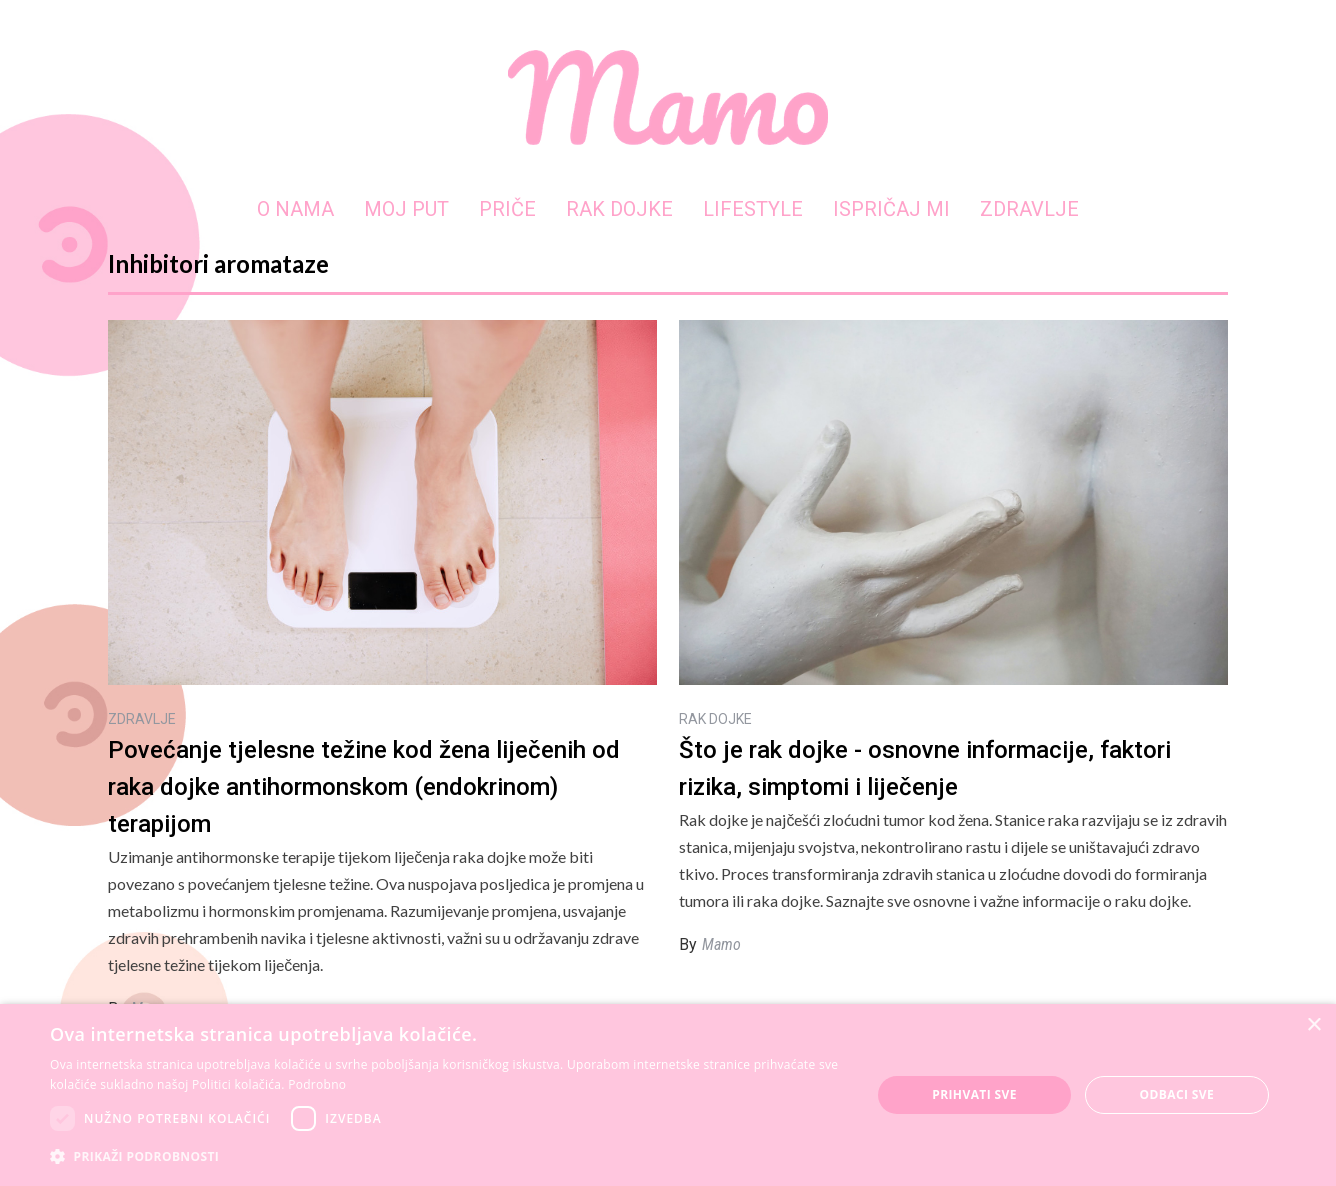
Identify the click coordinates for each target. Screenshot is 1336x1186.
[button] (448, 1156)
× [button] (1313, 1025)
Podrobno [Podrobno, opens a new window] (317, 1084)
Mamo (721, 944)
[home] (668, 97)
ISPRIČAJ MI (891, 209)
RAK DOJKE (619, 209)
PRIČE (507, 209)
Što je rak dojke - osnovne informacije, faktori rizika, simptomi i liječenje (925, 768)
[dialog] (668, 1095)
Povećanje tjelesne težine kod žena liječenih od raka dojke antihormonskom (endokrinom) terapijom (364, 787)
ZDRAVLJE (1029, 209)
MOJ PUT (406, 209)
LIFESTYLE (753, 209)
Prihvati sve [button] (974, 1094)
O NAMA (295, 209)
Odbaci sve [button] (1177, 1094)
